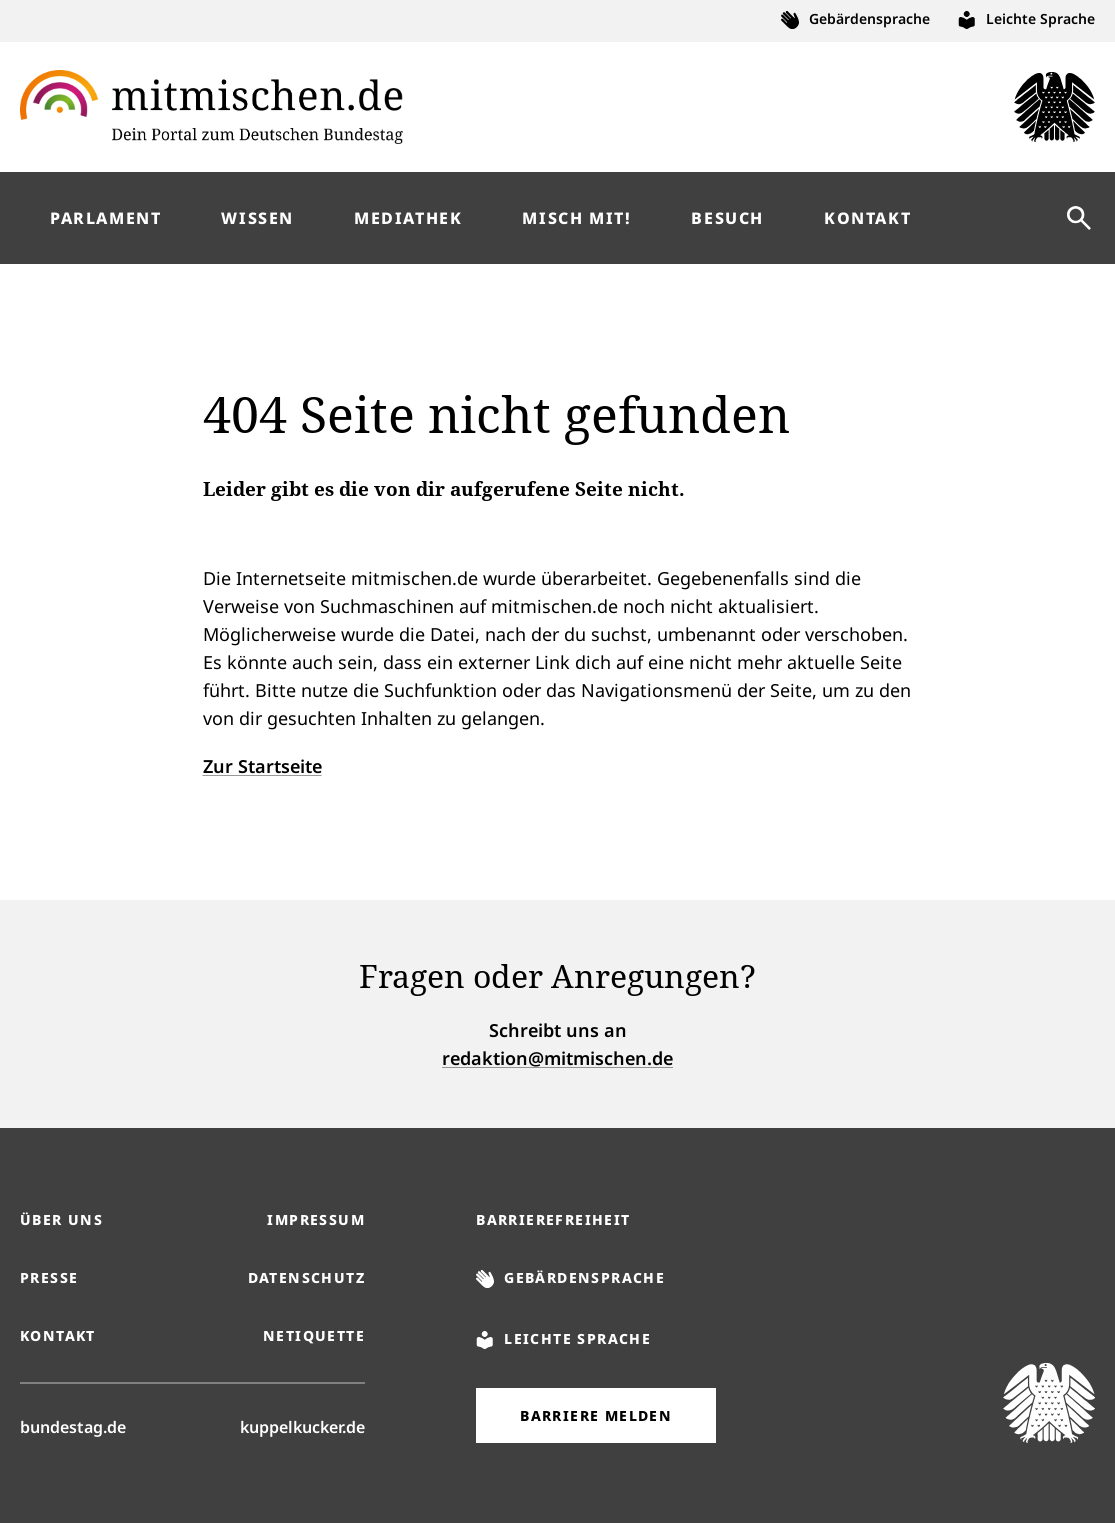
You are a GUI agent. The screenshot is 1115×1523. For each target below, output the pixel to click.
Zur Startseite (262, 766)
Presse (49, 1277)
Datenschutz (306, 1277)
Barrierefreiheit (553, 1219)
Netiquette (314, 1335)
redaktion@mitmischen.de (557, 1058)
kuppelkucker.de (302, 1426)
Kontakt (58, 1335)
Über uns (61, 1219)
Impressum (316, 1219)
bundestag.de (73, 1426)
